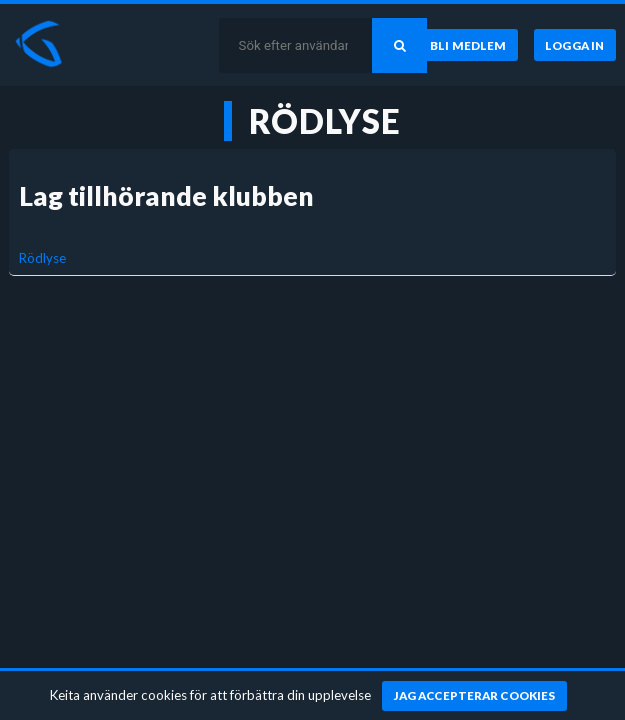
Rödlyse (42, 258)
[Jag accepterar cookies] (474, 696)
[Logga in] (575, 45)
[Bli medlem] (468, 45)
